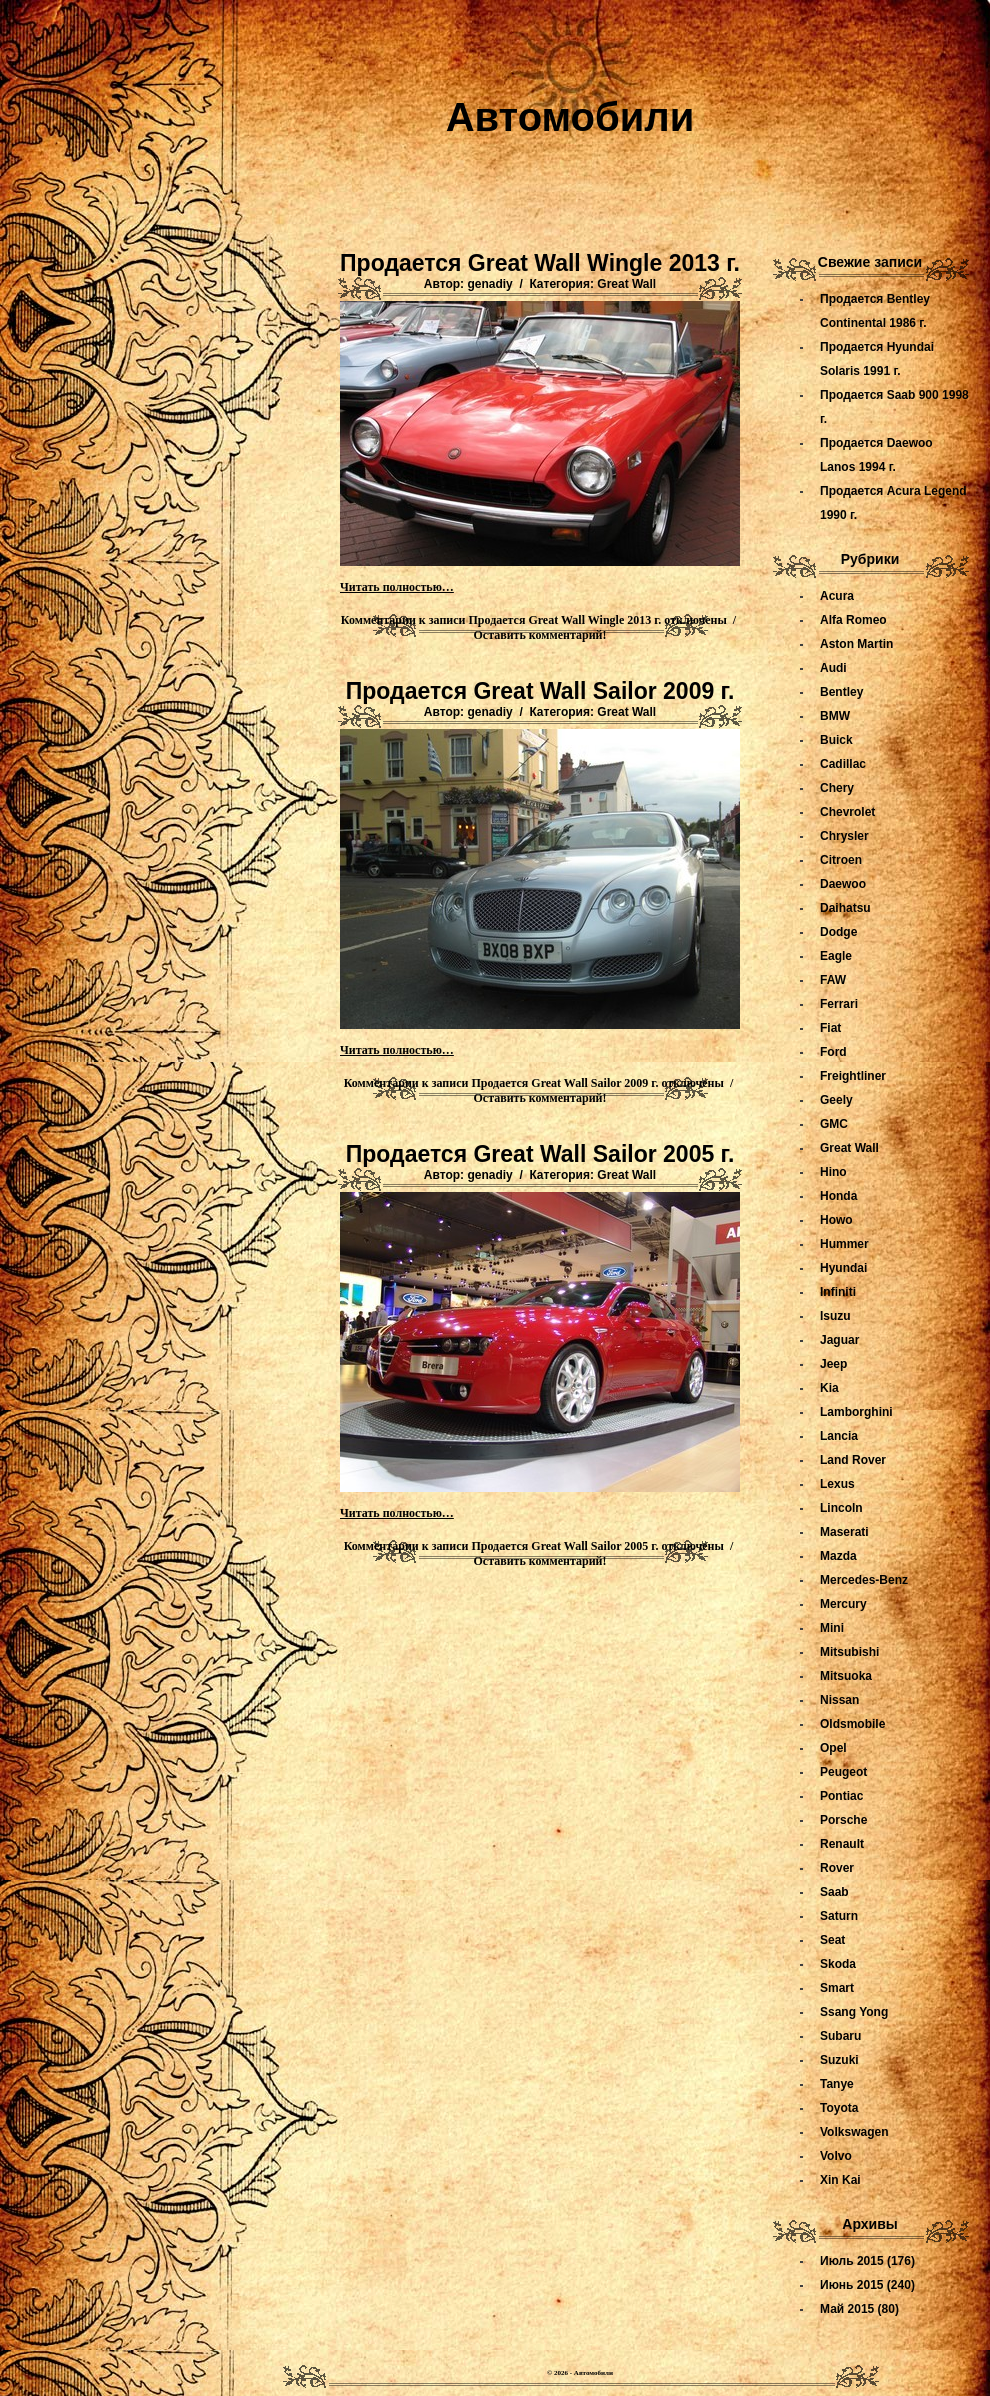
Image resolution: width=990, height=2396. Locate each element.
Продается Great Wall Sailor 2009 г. (540, 691)
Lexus (837, 1484)
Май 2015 (847, 2309)
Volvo (836, 2156)
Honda (838, 1196)
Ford (833, 1052)
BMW (835, 716)
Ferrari (839, 1004)
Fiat (830, 1028)
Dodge (838, 932)
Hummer (844, 1244)
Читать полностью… (397, 587)
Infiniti (838, 1292)
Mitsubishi (849, 1652)
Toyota (839, 2108)
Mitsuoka (846, 1676)
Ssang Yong (854, 2012)
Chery (837, 788)
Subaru (840, 2036)
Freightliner (853, 1076)
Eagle (836, 956)
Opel (833, 1748)
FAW (833, 980)
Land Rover (853, 1460)
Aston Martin (856, 644)
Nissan (839, 1700)
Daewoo (843, 884)
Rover (837, 1868)
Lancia (839, 1436)
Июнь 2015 (852, 2285)
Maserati (844, 1532)
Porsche (843, 1820)
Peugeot (843, 1772)
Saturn (839, 1916)
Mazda (838, 1556)
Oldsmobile (852, 1724)
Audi (833, 668)
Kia (829, 1388)
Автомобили (570, 117)
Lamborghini (856, 1412)
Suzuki (839, 2060)
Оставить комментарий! (540, 635)
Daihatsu (845, 908)
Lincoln (841, 1508)
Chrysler (844, 836)
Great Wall (626, 284)
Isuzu (835, 1316)
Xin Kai (840, 2180)
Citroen (841, 860)
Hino (833, 1172)
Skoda (838, 1964)
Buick (836, 740)
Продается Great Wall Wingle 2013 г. (540, 263)
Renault (842, 1844)
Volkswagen (854, 2132)
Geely (836, 1100)
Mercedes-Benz (864, 1580)
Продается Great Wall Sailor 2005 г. (540, 1154)
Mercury (843, 1604)
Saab (834, 1892)
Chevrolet (847, 812)
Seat (832, 1940)
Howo (836, 1220)
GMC (834, 1124)
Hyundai (843, 1268)
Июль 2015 (852, 2261)
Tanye (837, 2084)
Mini (832, 1628)
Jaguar (839, 1340)
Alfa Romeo (853, 620)
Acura (837, 596)
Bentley (841, 692)
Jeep (833, 1364)
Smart (837, 1988)
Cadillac (843, 764)
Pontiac (841, 1796)
